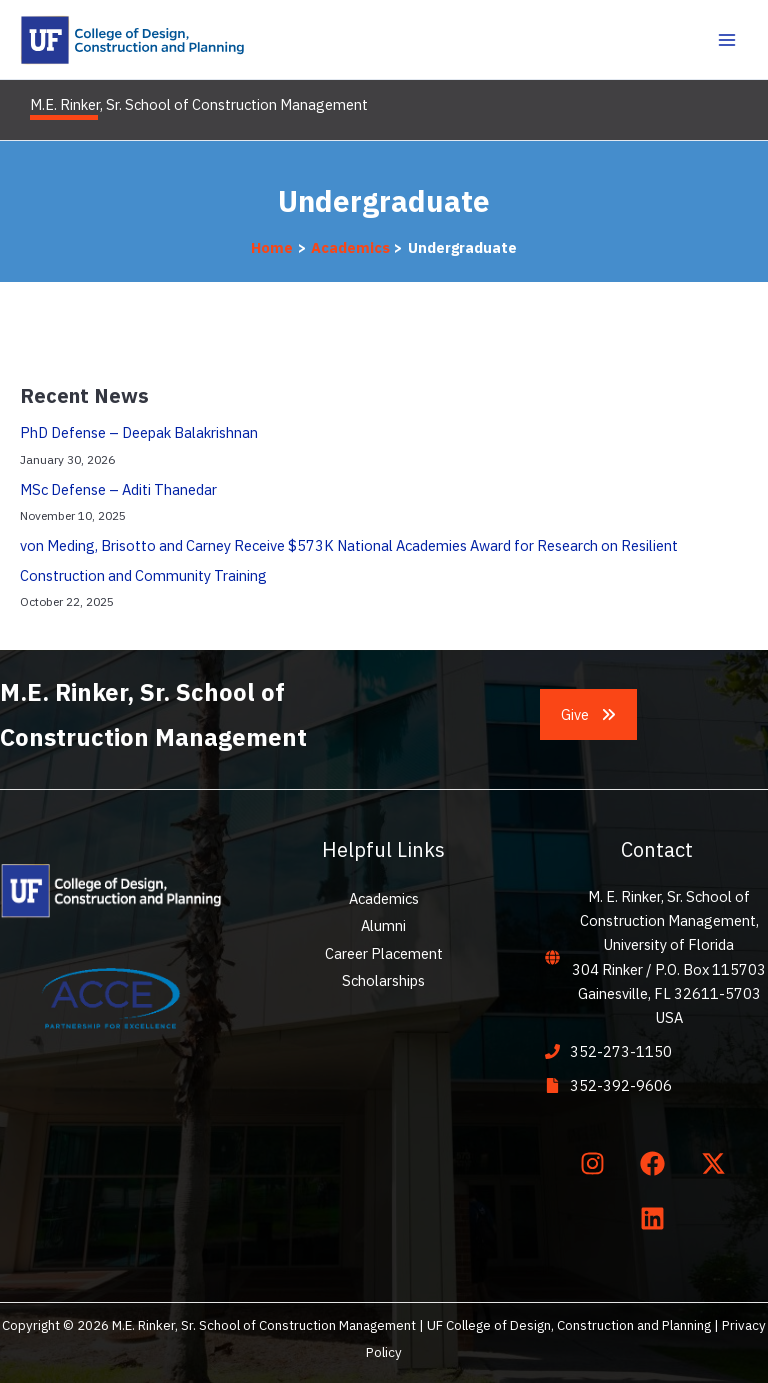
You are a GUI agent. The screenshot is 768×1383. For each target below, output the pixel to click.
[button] (589, 714)
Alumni (383, 925)
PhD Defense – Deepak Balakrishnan (139, 432)
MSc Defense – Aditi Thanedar (118, 489)
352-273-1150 (621, 1051)
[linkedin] (657, 1218)
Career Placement (384, 953)
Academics (384, 898)
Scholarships (383, 980)
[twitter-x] (717, 1164)
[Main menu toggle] (727, 40)
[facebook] (657, 1164)
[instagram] (596, 1164)
